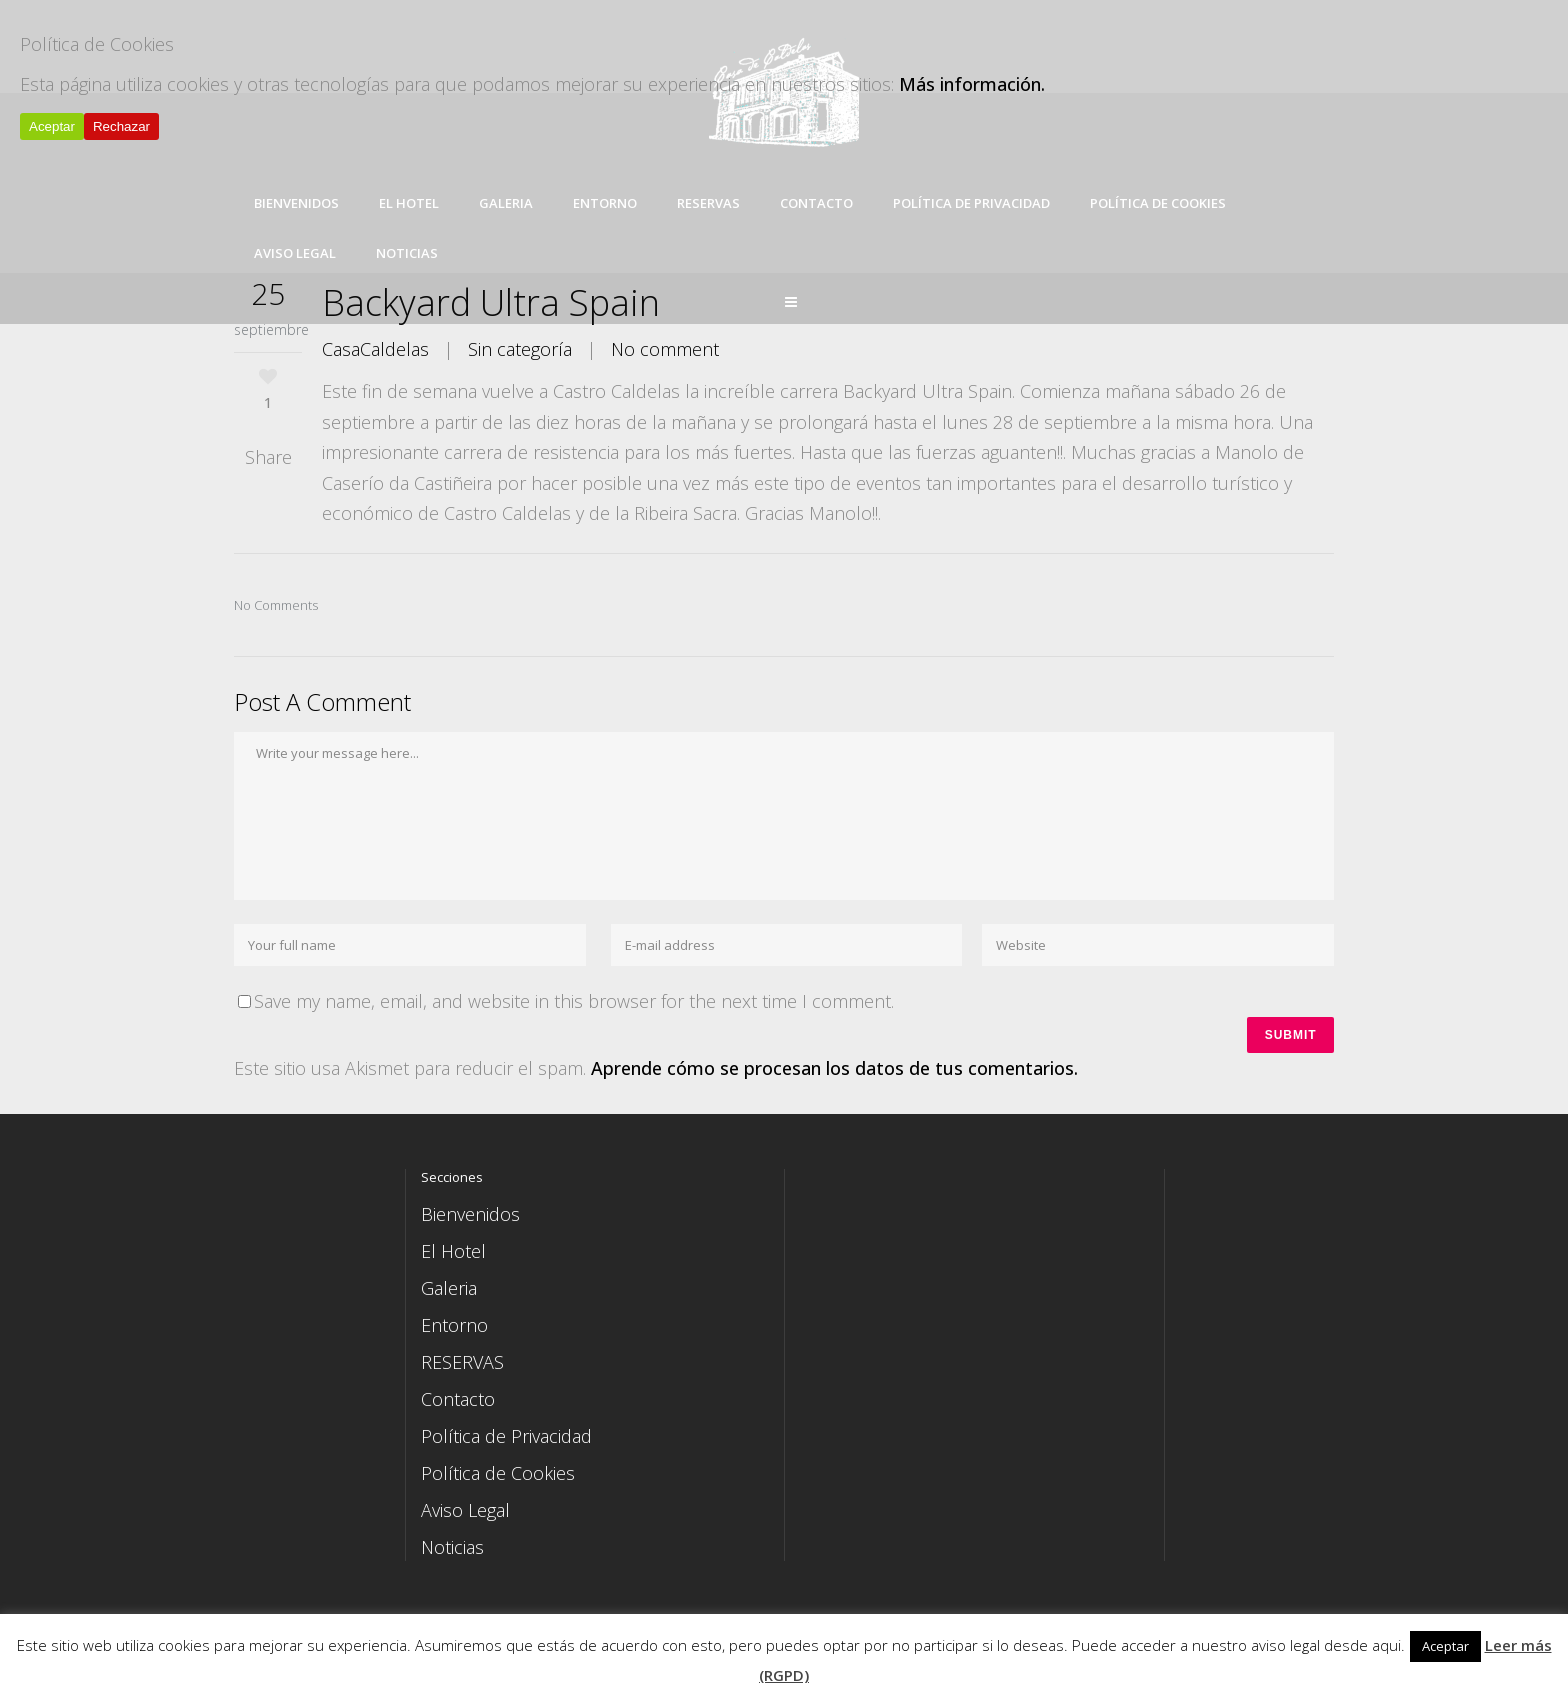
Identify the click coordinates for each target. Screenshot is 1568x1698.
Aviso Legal (465, 1512)
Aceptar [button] (1445, 1646)
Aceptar (52, 126)
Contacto (458, 1401)
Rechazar (121, 126)
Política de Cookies (498, 1475)
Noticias (452, 1549)
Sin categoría (520, 349)
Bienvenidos (470, 1216)
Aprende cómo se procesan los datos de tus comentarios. (834, 1071)
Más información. (972, 84)
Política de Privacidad (506, 1438)
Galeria (449, 1290)
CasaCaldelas (375, 349)
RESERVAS (462, 1364)
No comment (665, 349)
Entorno (454, 1327)
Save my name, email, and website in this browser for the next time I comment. (574, 1001)
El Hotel (453, 1253)
